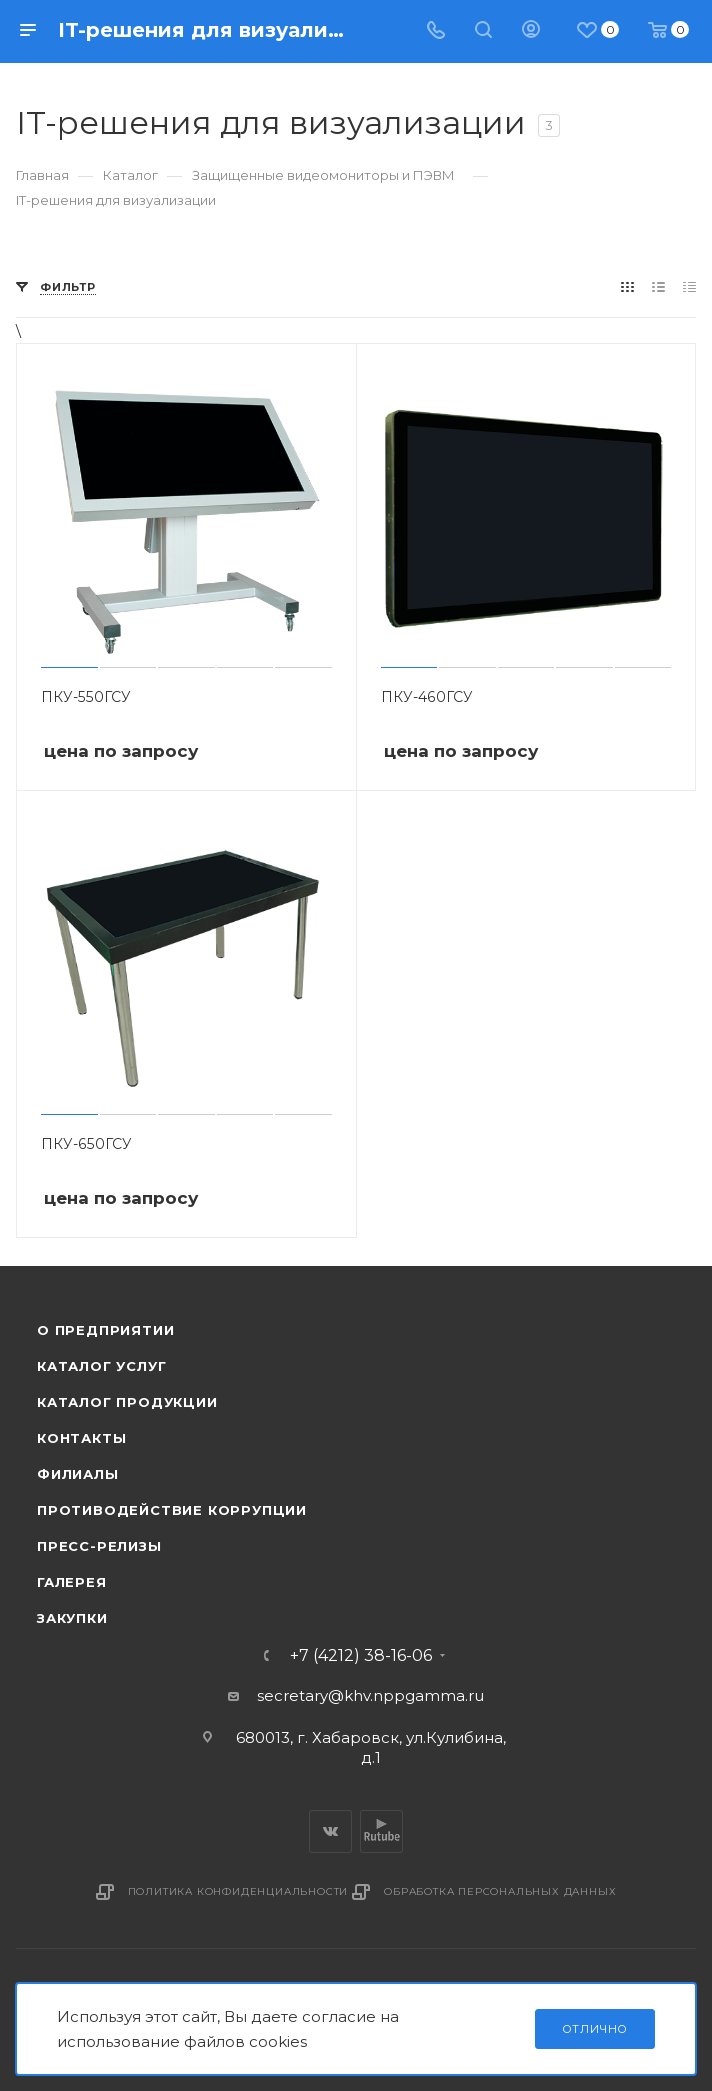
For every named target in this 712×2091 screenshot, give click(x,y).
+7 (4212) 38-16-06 (361, 1656)
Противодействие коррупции (172, 1510)
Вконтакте (330, 1831)
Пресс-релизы (99, 1546)
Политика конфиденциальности (238, 1891)
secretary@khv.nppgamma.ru (370, 1695)
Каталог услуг (101, 1366)
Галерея (72, 1582)
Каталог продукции (127, 1402)
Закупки (72, 1618)
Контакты (81, 1438)
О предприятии (105, 1330)
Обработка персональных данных (500, 1891)
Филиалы (78, 1474)
